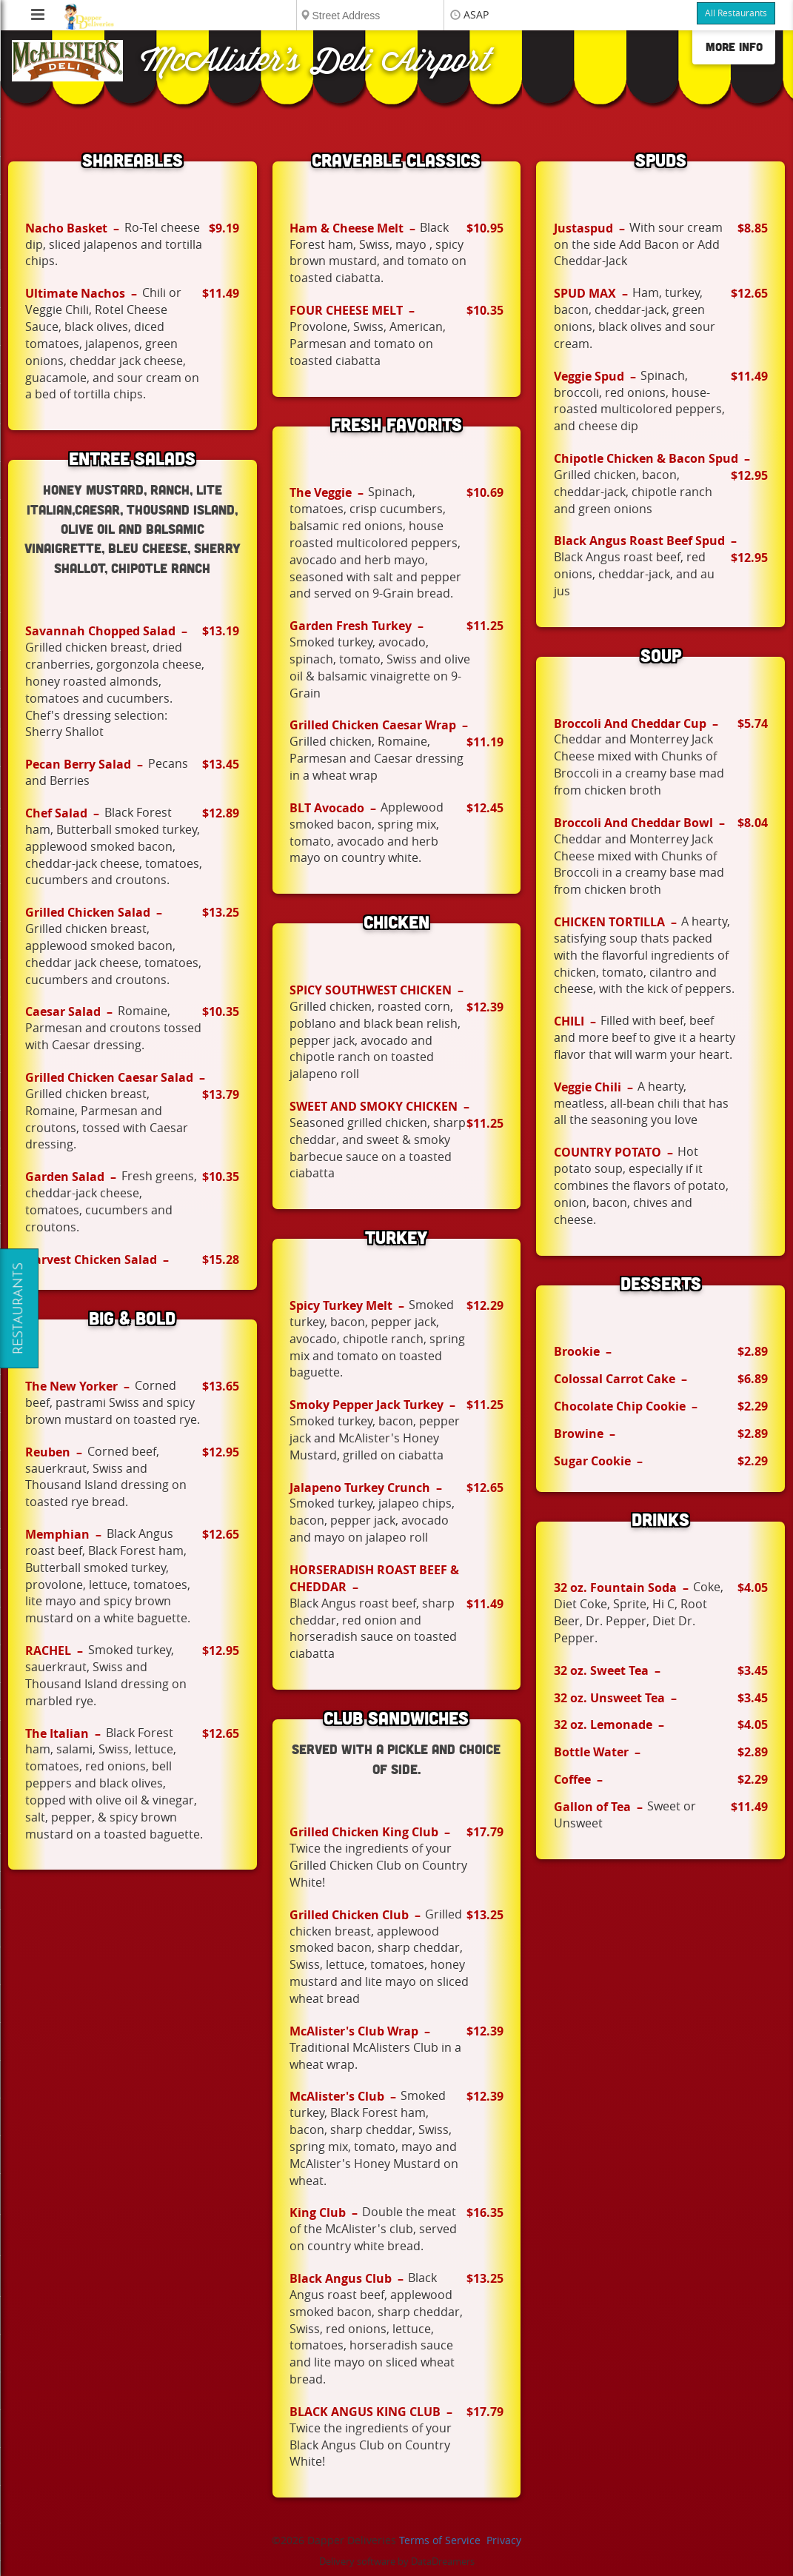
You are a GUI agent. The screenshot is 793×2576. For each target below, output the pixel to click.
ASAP (476, 15)
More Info (734, 46)
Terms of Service (440, 2541)
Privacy (503, 2541)
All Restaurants (736, 13)
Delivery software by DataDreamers (397, 2561)
